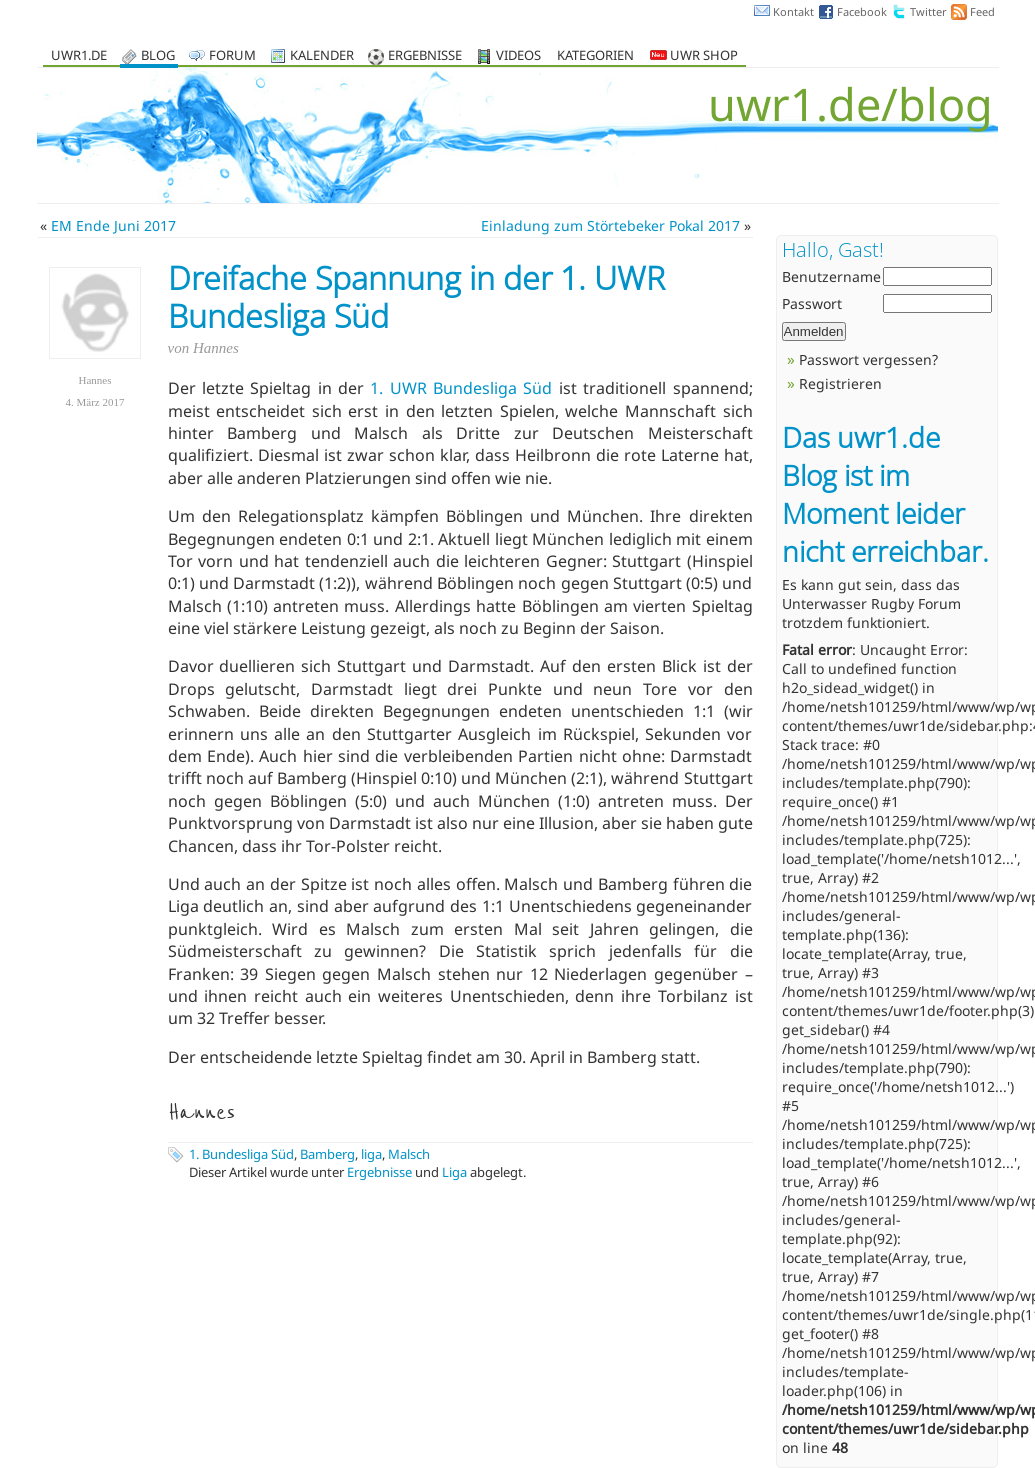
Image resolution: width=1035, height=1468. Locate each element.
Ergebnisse (425, 56)
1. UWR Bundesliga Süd (461, 388)
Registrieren (840, 383)
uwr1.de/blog (850, 103)
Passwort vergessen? (868, 359)
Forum (232, 56)
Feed (982, 11)
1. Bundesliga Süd (241, 1154)
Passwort (812, 303)
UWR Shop (694, 56)
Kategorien (595, 56)
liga (371, 1154)
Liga (454, 1172)
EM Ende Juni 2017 (113, 225)
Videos (518, 56)
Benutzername (831, 276)
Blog (158, 56)
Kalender (322, 56)
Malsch (409, 1154)
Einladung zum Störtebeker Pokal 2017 (610, 225)
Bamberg (327, 1154)
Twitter (928, 11)
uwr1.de (79, 56)
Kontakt (793, 11)
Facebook (862, 11)
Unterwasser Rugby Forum (871, 603)
